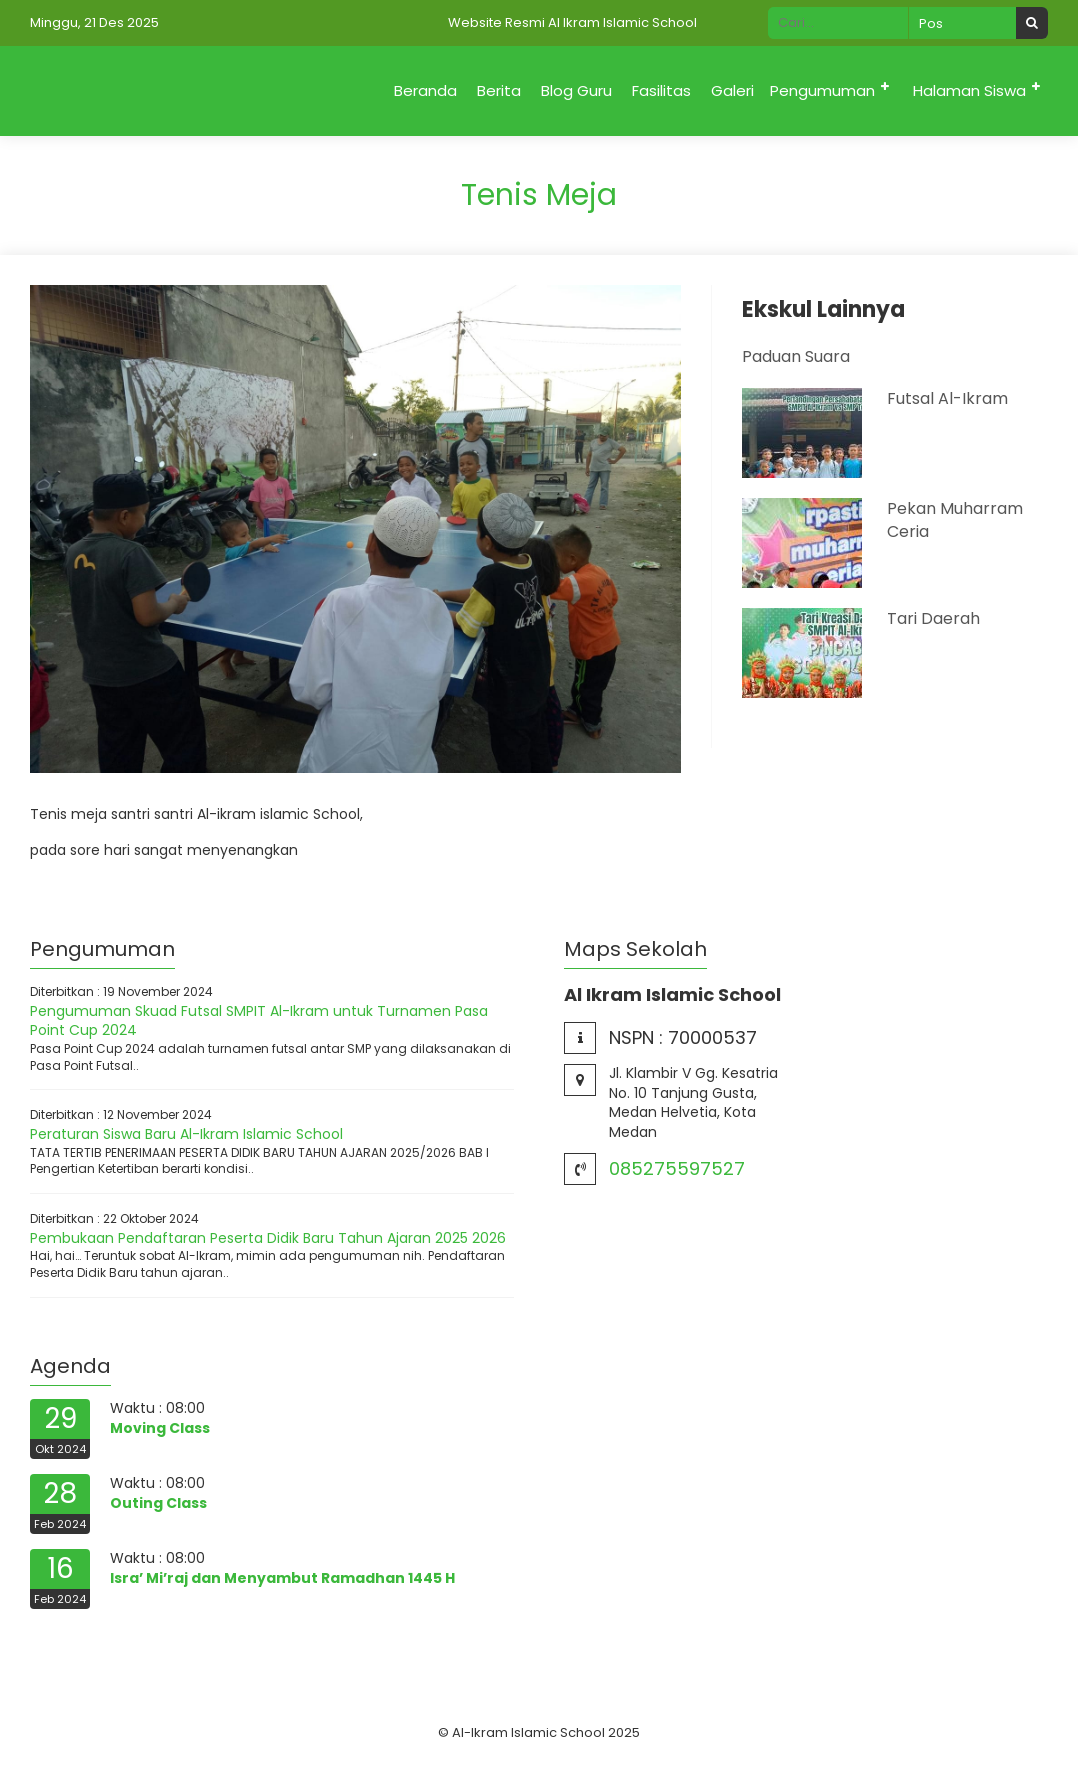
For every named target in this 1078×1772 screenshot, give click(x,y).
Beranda (425, 90)
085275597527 (677, 1168)
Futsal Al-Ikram (947, 398)
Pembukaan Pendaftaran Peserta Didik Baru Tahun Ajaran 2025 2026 (268, 1238)
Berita (499, 90)
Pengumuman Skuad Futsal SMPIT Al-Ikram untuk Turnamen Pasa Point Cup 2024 (259, 1021)
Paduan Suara (796, 356)
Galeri (732, 90)
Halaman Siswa (969, 90)
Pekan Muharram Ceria (955, 519)
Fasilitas (661, 90)
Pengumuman (822, 90)
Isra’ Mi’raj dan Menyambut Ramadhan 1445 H (282, 1578)
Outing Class (158, 1503)
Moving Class (160, 1428)
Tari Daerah (933, 618)
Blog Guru (576, 90)
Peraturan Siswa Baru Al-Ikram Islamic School (186, 1134)
